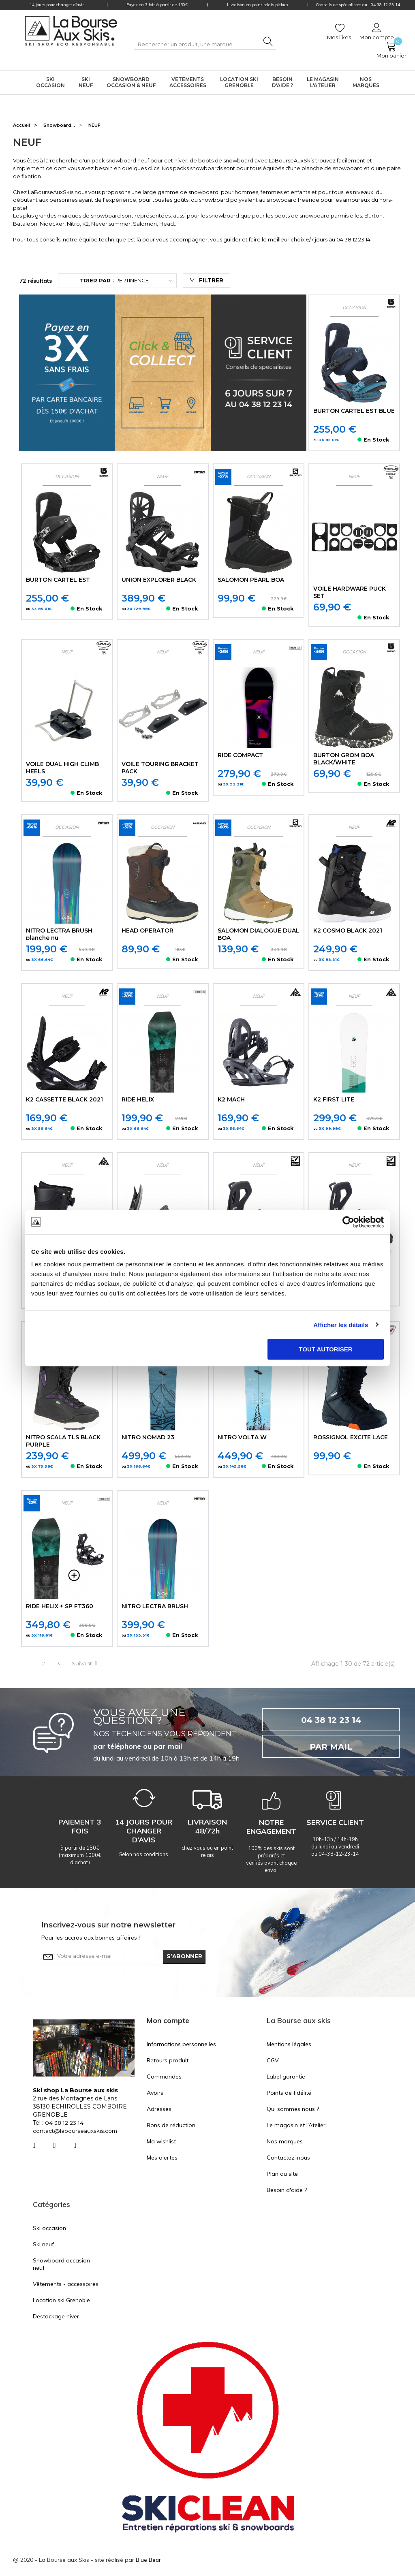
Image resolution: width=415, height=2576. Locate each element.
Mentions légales (289, 2045)
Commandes (164, 2077)
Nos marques (285, 2142)
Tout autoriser (325, 1349)
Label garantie (286, 2077)
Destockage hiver (56, 2317)
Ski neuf (43, 2245)
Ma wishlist (161, 2142)
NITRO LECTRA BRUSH (156, 1606)
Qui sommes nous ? (293, 2109)
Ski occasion (49, 2228)
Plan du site (282, 2174)
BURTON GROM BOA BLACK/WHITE (344, 759)
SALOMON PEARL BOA (252, 580)
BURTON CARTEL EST (59, 580)
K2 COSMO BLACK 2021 (348, 931)
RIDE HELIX (138, 1099)
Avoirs (155, 2093)
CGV (273, 2061)
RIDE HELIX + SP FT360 (60, 1606)
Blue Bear (148, 2561)
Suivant (86, 1664)
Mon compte (168, 2021)
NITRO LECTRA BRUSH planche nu (60, 934)
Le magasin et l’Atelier (296, 2126)
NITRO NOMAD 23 (148, 1437)
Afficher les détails (340, 1324)
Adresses (159, 2109)
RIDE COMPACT (241, 755)
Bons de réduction (171, 2126)
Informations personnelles (181, 2045)
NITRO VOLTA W (242, 1437)
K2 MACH (232, 1099)
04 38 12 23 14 (353, 239)
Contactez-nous (288, 2158)
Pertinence (116, 281)
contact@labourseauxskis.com (76, 2132)
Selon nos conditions (143, 1854)
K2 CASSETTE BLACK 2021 (66, 1099)
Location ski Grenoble (61, 2301)
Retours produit (167, 2061)
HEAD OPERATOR (148, 931)
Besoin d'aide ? (287, 2190)
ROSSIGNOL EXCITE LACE (351, 1437)
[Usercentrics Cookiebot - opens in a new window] (348, 1222)
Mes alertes (162, 2158)
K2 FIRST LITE (334, 1099)
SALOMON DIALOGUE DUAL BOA (250, 934)
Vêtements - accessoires (65, 2284)
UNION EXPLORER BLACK (159, 580)
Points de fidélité (289, 2093)
